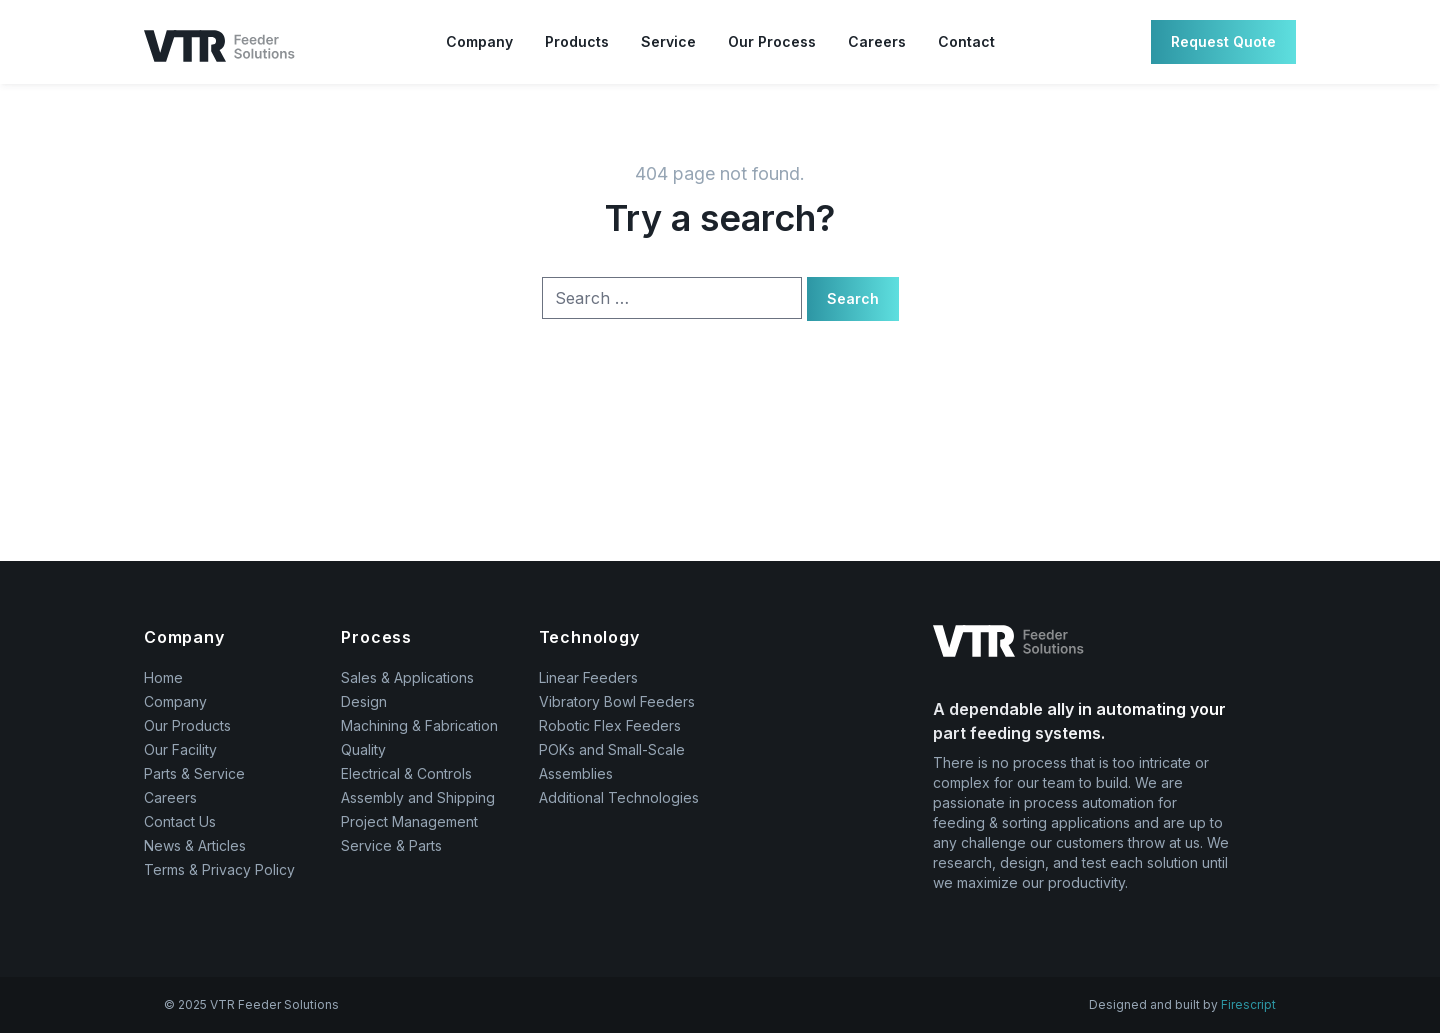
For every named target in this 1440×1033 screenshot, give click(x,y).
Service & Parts (391, 845)
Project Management (409, 821)
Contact (966, 41)
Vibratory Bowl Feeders (617, 701)
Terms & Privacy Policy (219, 869)
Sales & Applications (407, 677)
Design (364, 701)
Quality (363, 749)
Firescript (1248, 1004)
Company (479, 41)
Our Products (187, 725)
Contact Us (180, 821)
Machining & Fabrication (419, 725)
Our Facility (180, 749)
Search (853, 298)
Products (577, 41)
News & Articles (195, 845)
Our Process (772, 41)
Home (163, 677)
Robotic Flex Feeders (610, 725)
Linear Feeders (588, 677)
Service (668, 41)
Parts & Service (194, 773)
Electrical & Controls (406, 773)
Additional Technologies (619, 797)
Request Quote (1223, 41)
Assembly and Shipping (418, 797)
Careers (877, 41)
